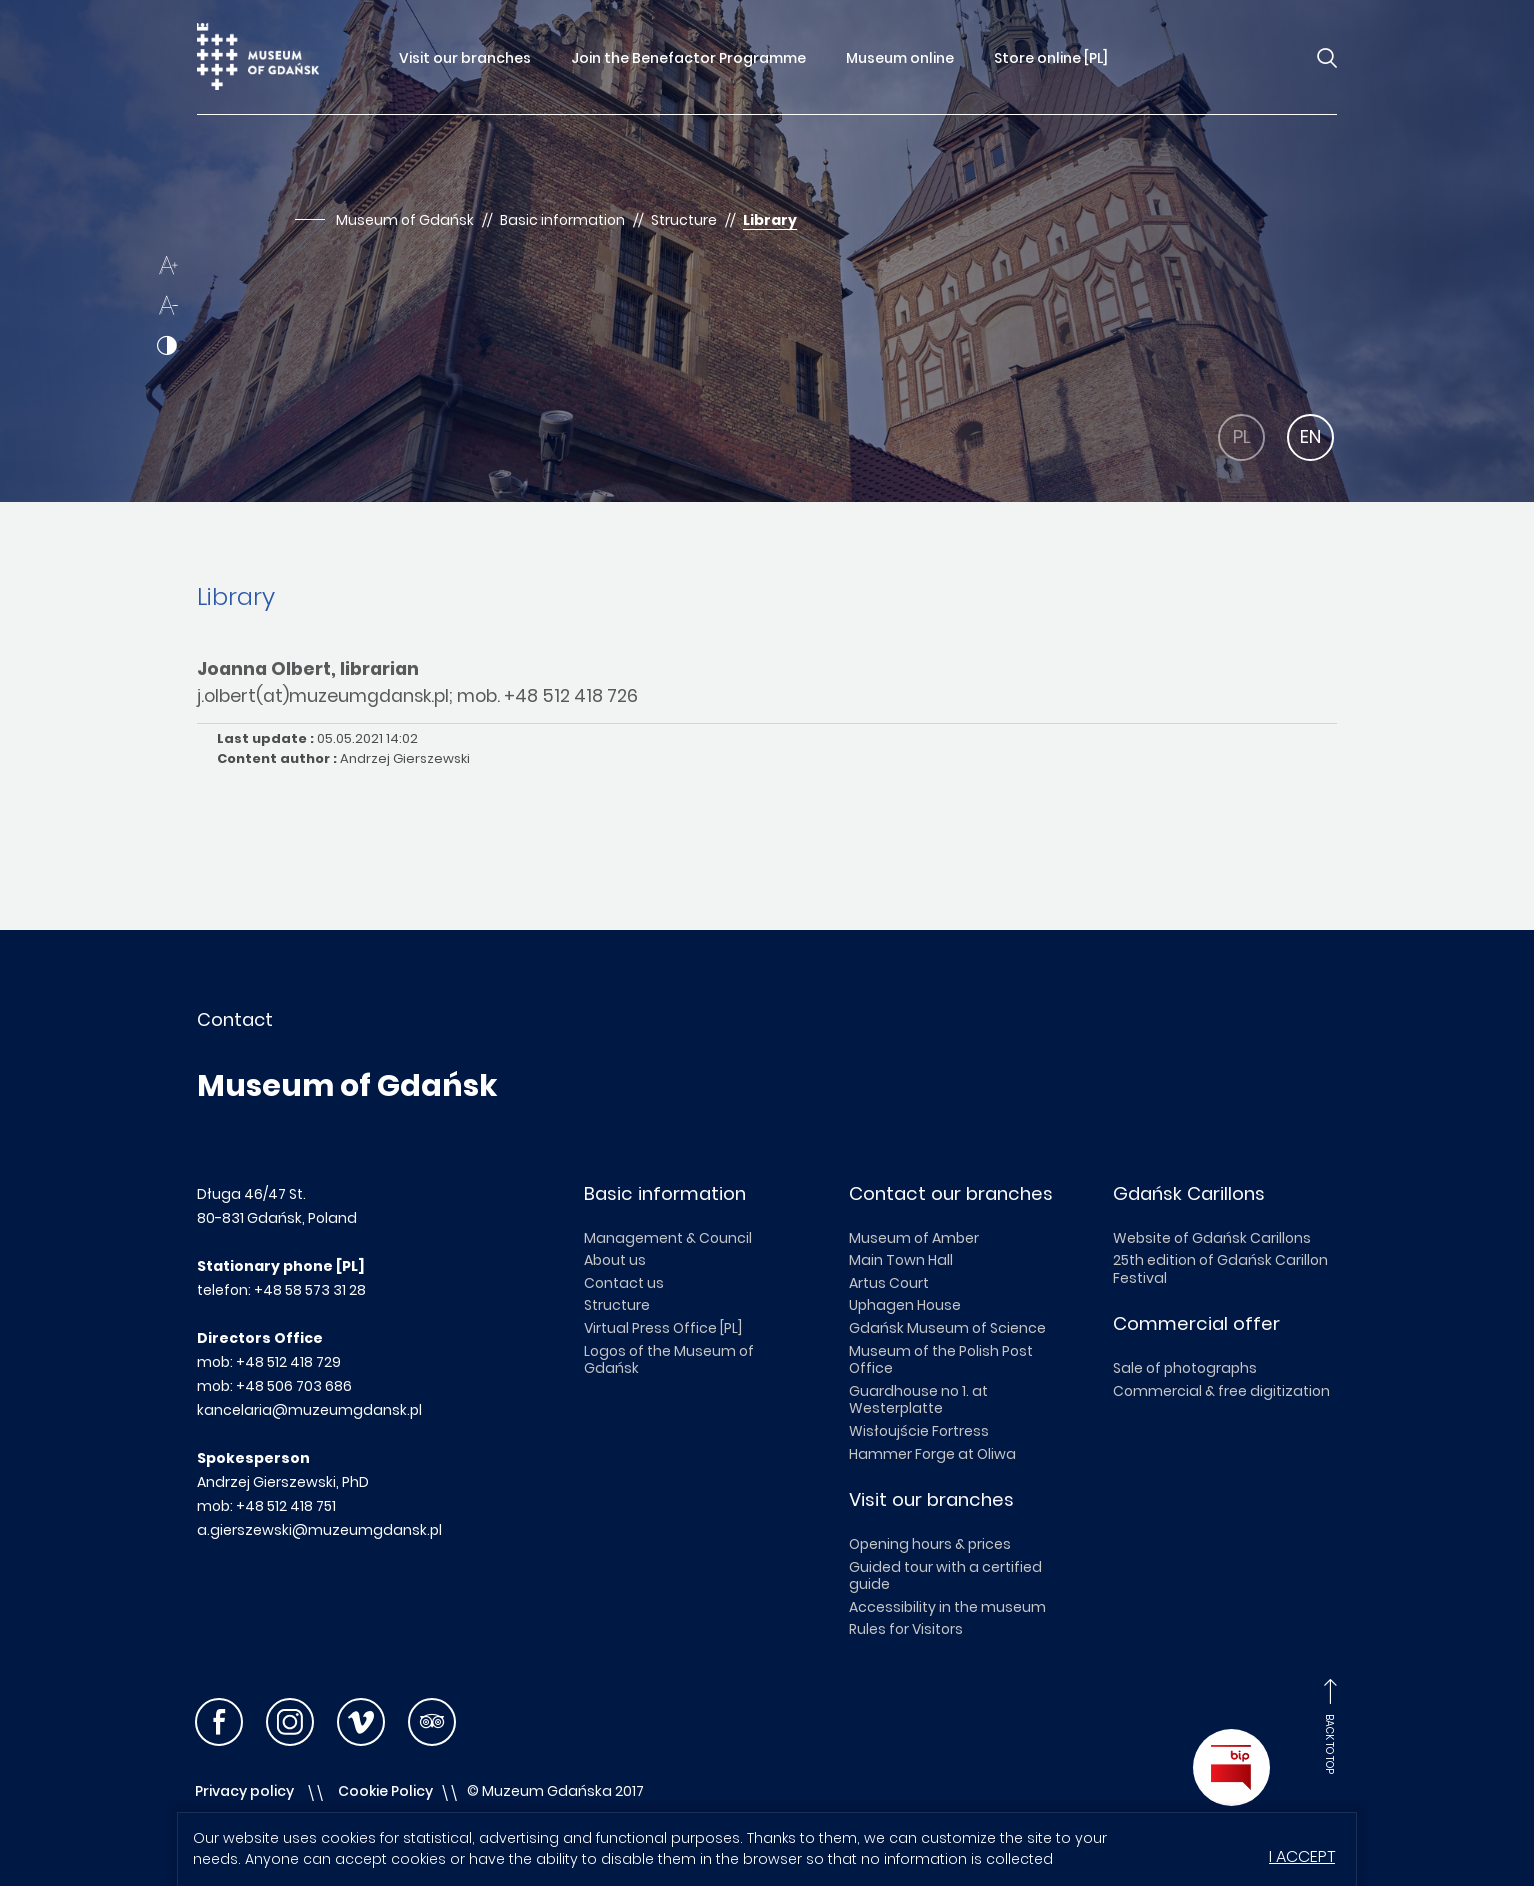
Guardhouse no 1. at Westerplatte (918, 1400)
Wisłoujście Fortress (919, 1431)
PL (1242, 436)
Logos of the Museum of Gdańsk (669, 1360)
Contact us (624, 1283)
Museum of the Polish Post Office (941, 1360)
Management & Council (668, 1238)
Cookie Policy (385, 1791)
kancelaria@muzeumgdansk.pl (309, 1410)
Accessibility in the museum (947, 1607)
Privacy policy (244, 1791)
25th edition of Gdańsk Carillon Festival (1220, 1269)
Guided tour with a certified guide (945, 1576)
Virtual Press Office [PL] (663, 1328)
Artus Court (889, 1283)
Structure (617, 1305)
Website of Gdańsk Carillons (1212, 1238)
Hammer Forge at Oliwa (932, 1454)
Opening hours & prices (930, 1544)
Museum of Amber (914, 1238)
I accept (1302, 1856)
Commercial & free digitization (1221, 1391)
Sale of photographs (1185, 1368)
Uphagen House (905, 1305)
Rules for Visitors (906, 1629)
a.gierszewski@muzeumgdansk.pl (319, 1530)
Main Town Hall (901, 1260)
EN (1310, 436)
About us (615, 1260)
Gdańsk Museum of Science (947, 1328)
